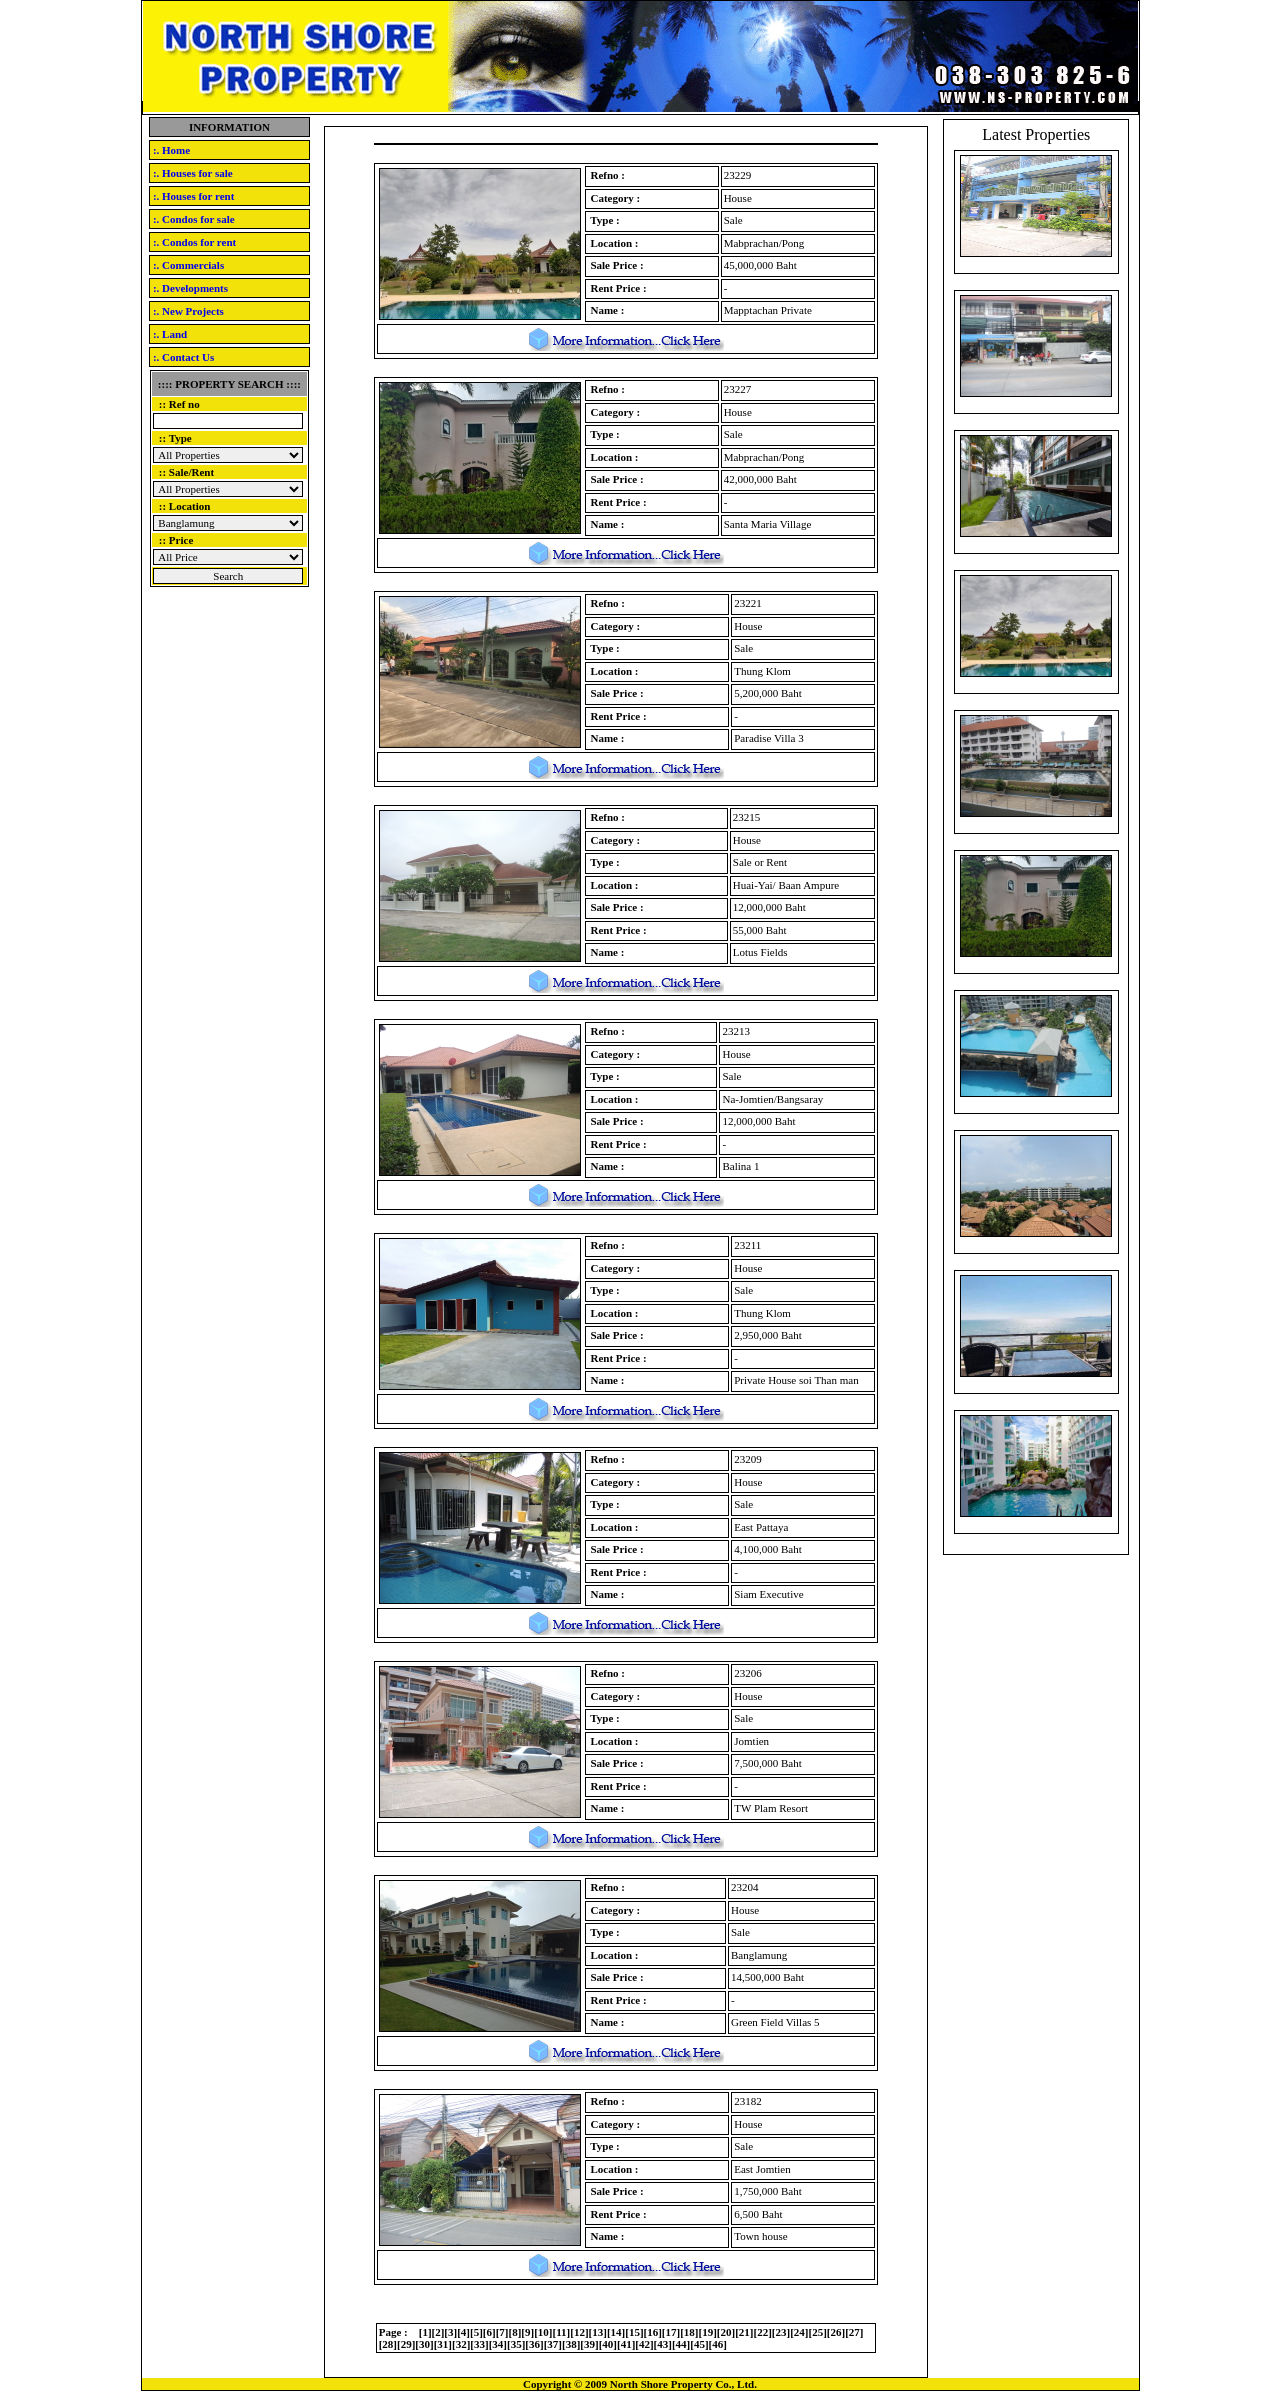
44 (681, 2344)
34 (497, 2344)
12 (579, 2332)
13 (597, 2332)
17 (671, 2332)
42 (644, 2344)
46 (717, 2344)
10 (543, 2332)
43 (662, 2344)
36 (534, 2344)
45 (699, 2344)
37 (552, 2344)
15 (634, 2332)
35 (516, 2344)
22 (762, 2332)
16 (652, 2332)
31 (442, 2344)
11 (561, 2332)
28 (387, 2344)
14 (616, 2332)
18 (689, 2332)
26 (835, 2332)
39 (589, 2344)
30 (424, 2344)
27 (854, 2332)
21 (744, 2332)
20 (726, 2332)
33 (479, 2344)
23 (781, 2332)
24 (799, 2332)
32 (461, 2344)
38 (571, 2344)
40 (607, 2344)
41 (626, 2344)
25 (817, 2332)
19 (707, 2332)
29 (406, 2344)
